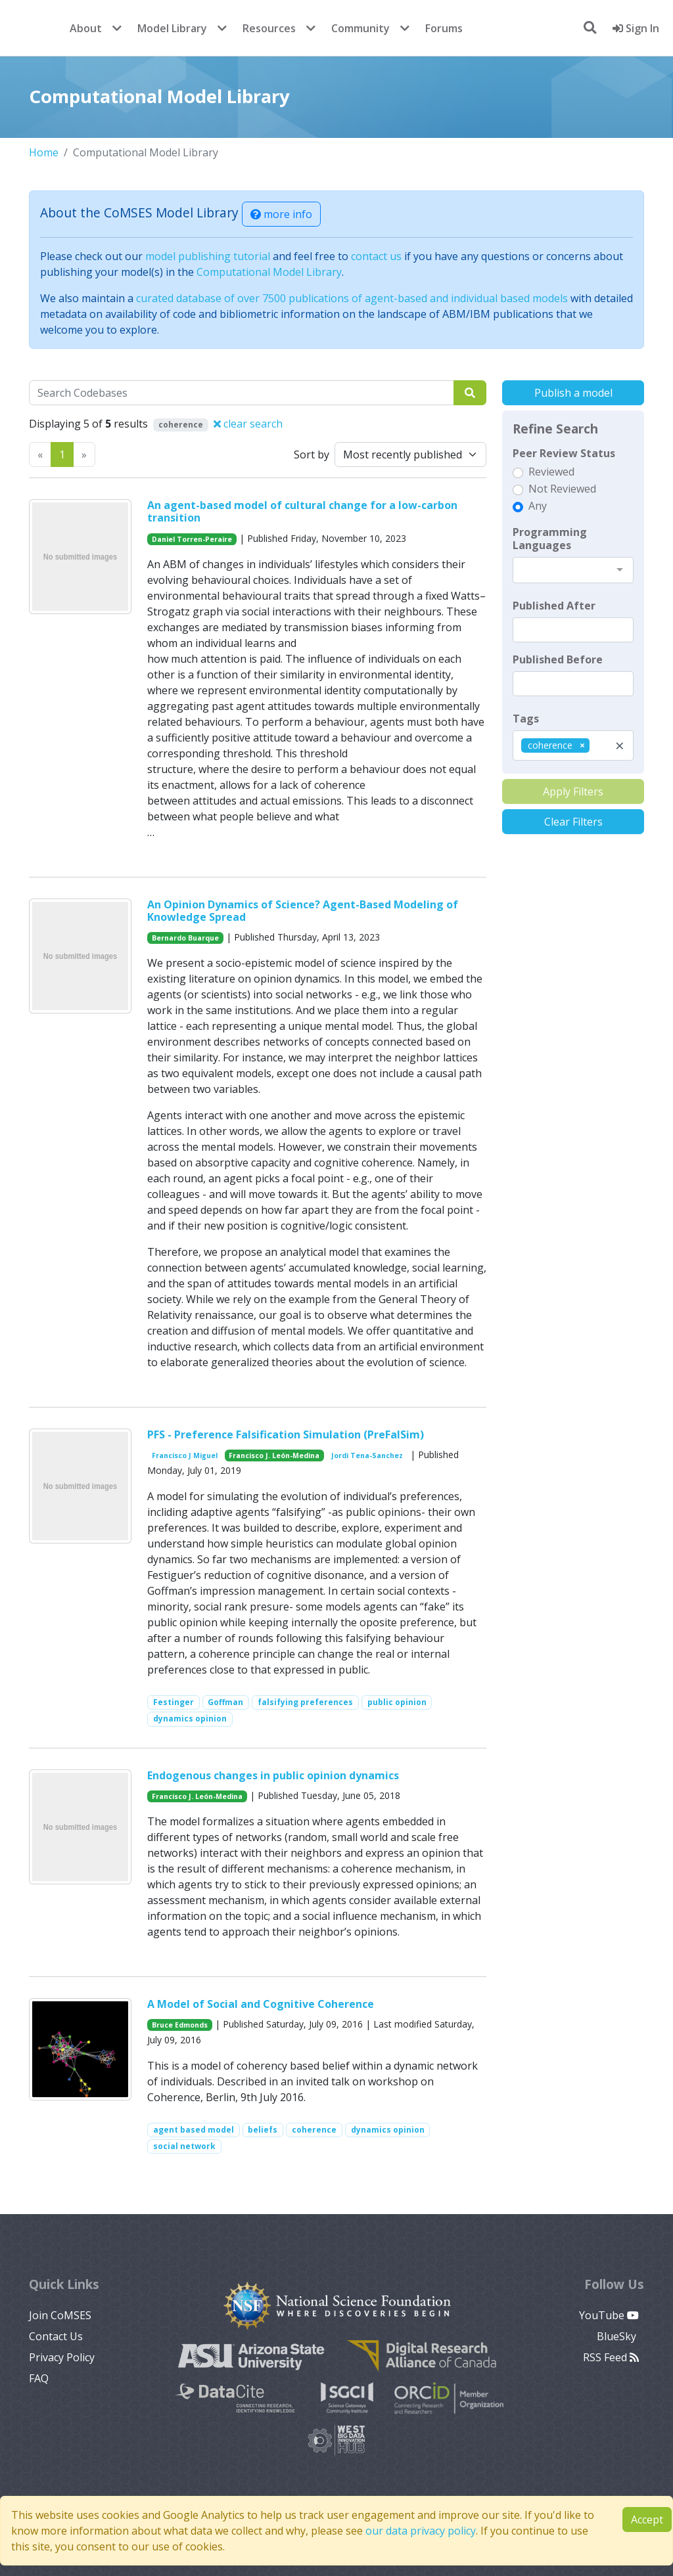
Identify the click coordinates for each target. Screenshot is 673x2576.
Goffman (225, 1702)
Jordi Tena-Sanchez (367, 1455)
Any (537, 505)
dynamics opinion (190, 1718)
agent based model (193, 2129)
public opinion (397, 1702)
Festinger (173, 1702)
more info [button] (281, 214)
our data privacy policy (420, 2530)
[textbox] (573, 629)
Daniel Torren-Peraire (192, 539)
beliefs (262, 2129)
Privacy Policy (62, 2357)
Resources (269, 28)
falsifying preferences (305, 1702)
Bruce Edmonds (180, 2025)
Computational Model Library (269, 272)
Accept (647, 2519)
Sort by (311, 454)
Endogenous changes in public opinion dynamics (273, 1775)
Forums (444, 28)
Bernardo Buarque (185, 938)
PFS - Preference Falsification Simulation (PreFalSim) (285, 1434)
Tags (526, 718)
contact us (376, 256)
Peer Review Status (564, 453)
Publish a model (573, 393)
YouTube (609, 2315)
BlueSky (618, 2336)
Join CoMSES (60, 2315)
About (86, 28)
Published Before (558, 659)
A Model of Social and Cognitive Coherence (260, 2004)
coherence (314, 2129)
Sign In (636, 28)
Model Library (172, 28)
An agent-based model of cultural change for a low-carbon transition (302, 511)
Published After (554, 605)
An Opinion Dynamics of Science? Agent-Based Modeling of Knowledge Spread (302, 910)
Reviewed (551, 471)
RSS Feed (611, 2357)
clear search (248, 423)
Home (43, 152)
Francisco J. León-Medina (274, 1455)
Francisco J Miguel (185, 1455)
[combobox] (573, 570)
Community (360, 28)
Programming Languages (550, 538)
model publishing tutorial (207, 256)
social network (184, 2146)
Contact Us (56, 2336)
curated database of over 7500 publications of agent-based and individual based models (352, 298)
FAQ (39, 2378)
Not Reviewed (562, 488)
